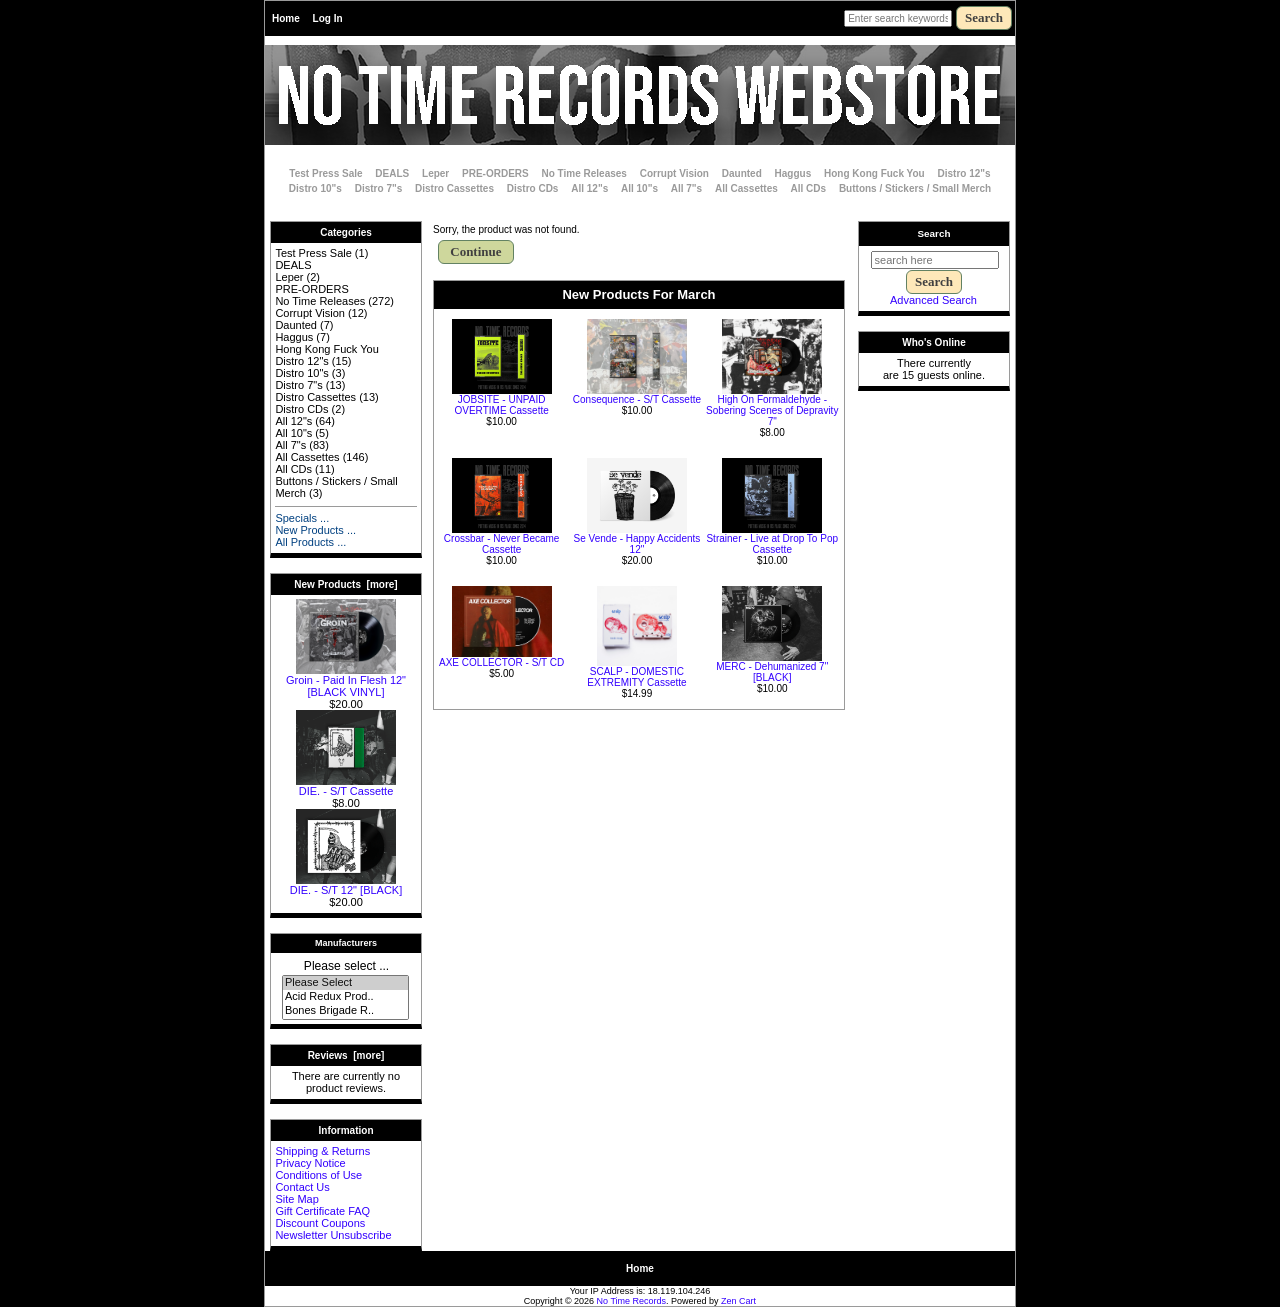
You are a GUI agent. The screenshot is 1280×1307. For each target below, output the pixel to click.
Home (286, 18)
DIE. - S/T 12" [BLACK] (346, 885)
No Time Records (632, 1301)
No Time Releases (584, 173)
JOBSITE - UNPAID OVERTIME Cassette (502, 405)
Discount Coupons (320, 1223)
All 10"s (639, 188)
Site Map (296, 1199)
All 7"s (686, 188)
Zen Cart (738, 1301)
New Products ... (315, 530)
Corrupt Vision (674, 173)
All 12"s (589, 188)
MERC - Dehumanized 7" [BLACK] (772, 672)
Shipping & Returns (322, 1151)
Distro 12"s (964, 173)
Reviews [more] (346, 1055)
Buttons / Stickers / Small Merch (915, 188)
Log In (328, 18)
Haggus (793, 173)
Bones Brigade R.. (345, 1011)
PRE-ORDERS (495, 173)
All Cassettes (746, 188)
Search (934, 233)
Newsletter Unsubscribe (333, 1235)
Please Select (345, 983)
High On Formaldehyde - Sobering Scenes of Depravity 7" (772, 410)
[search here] (935, 260)
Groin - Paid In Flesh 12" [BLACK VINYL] (346, 681)
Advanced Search (933, 300)
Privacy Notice (310, 1163)
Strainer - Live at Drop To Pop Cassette (772, 544)
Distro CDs (533, 188)
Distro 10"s (315, 188)
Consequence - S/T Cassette (637, 399)
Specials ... (302, 518)
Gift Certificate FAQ (322, 1211)
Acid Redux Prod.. (345, 997)
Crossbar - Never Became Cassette (502, 544)
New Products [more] (345, 584)
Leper (435, 173)
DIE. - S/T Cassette (346, 786)
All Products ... (310, 542)
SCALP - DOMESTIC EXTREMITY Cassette (636, 677)
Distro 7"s (379, 188)
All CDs (809, 188)
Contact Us (302, 1187)
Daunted (742, 173)
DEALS (392, 173)
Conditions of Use (318, 1175)
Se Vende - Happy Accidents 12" (637, 544)
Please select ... (346, 966)
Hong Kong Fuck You (874, 173)
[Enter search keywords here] (898, 18)
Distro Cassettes (454, 188)
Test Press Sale (325, 173)
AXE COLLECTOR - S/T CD (501, 662)
